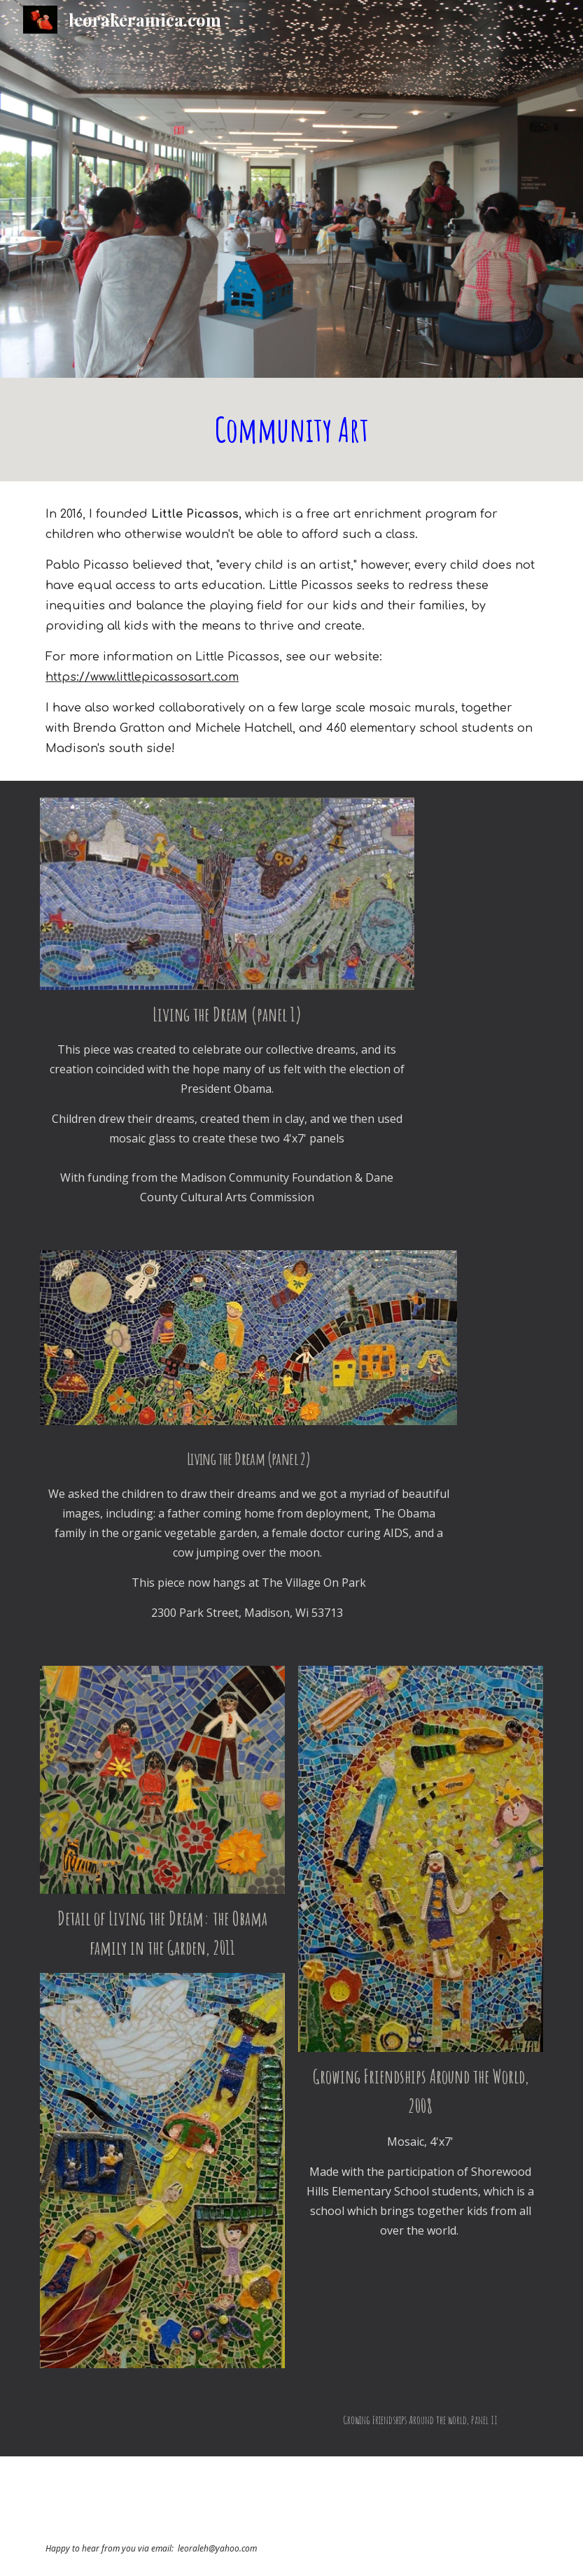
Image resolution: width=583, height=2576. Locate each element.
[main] (291, 430)
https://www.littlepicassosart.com (142, 677)
